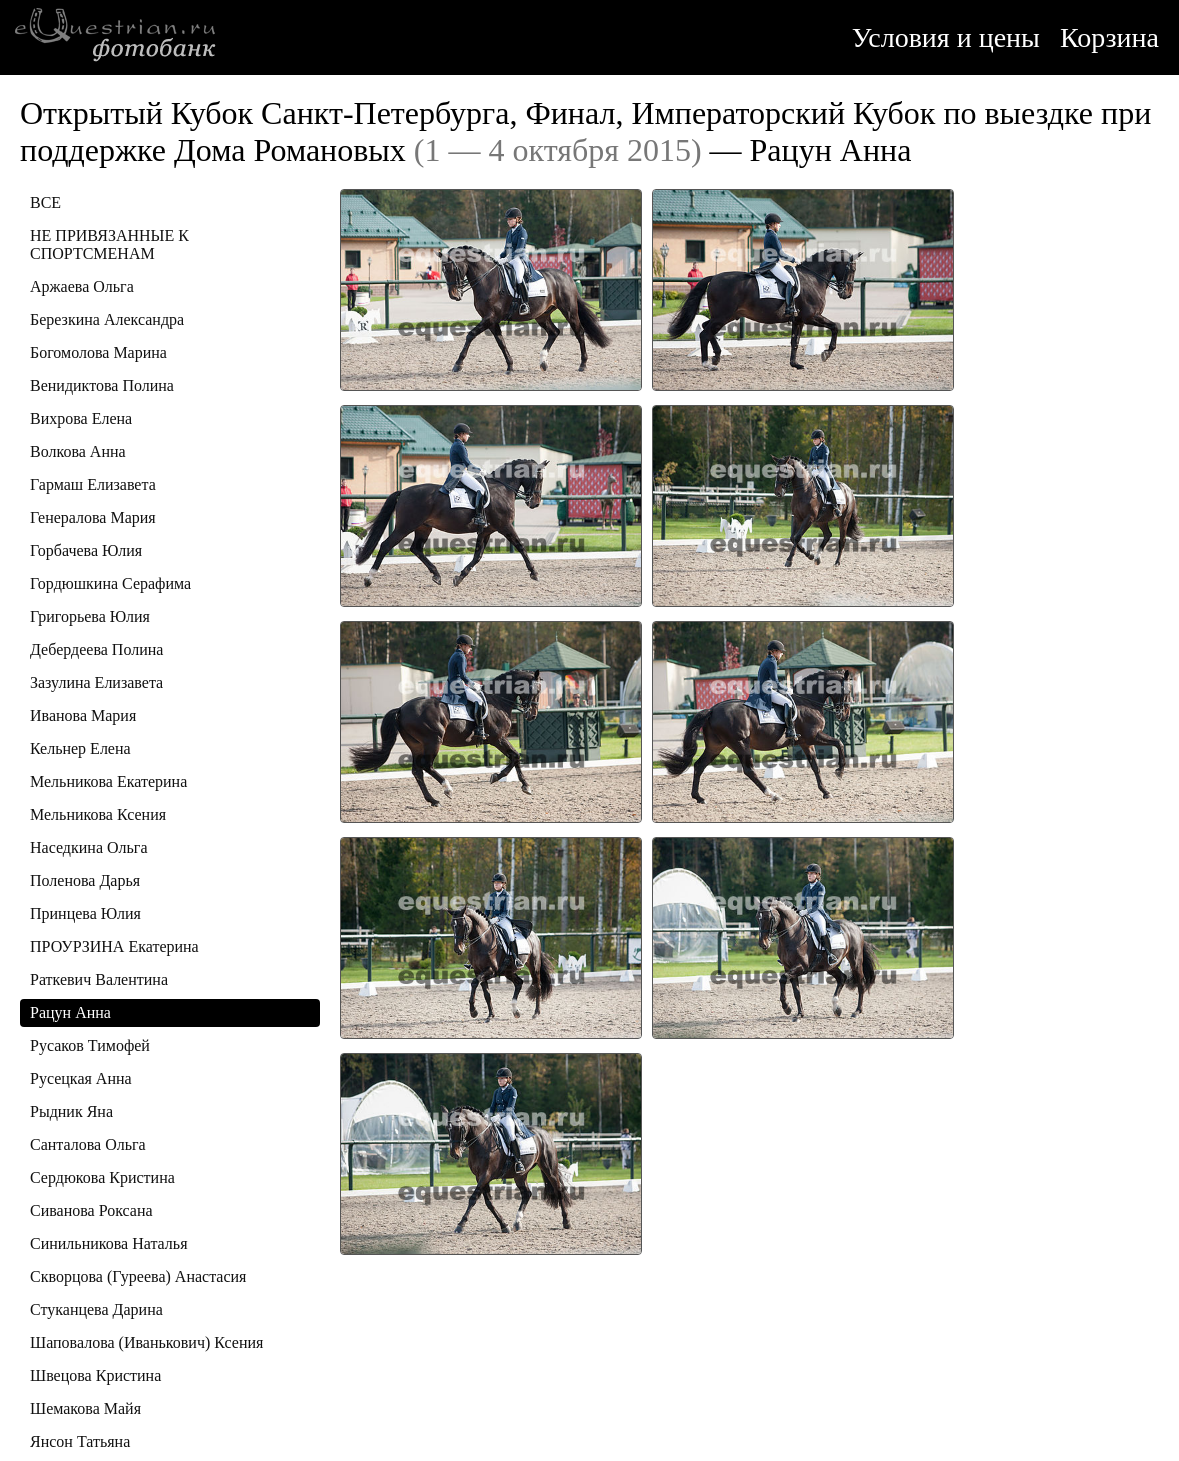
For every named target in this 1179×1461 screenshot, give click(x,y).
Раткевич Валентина (99, 979)
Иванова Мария (83, 715)
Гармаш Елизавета (93, 484)
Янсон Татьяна (80, 1441)
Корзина (1109, 37)
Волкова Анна (78, 451)
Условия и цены (946, 37)
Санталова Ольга (88, 1144)
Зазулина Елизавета (96, 682)
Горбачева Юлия (86, 550)
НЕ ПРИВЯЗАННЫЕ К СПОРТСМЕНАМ (109, 244)
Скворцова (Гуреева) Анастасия (138, 1276)
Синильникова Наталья (108, 1243)
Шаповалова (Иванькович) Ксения (146, 1342)
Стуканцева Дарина (96, 1309)
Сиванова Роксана (91, 1210)
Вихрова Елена (81, 418)
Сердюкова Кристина (102, 1177)
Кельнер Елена (80, 748)
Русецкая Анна (81, 1078)
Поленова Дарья (85, 880)
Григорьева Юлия (90, 616)
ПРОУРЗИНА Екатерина (114, 946)
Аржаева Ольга (82, 286)
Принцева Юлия (85, 913)
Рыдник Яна (71, 1111)
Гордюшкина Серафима (110, 583)
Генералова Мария (93, 517)
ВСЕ (45, 202)
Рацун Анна (70, 1012)
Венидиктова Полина (102, 385)
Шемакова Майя (85, 1408)
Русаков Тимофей (90, 1045)
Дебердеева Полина (96, 649)
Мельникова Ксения (98, 814)
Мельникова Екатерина (108, 781)
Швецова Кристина (95, 1375)
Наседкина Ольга (88, 847)
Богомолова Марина (98, 352)
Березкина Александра (107, 319)
